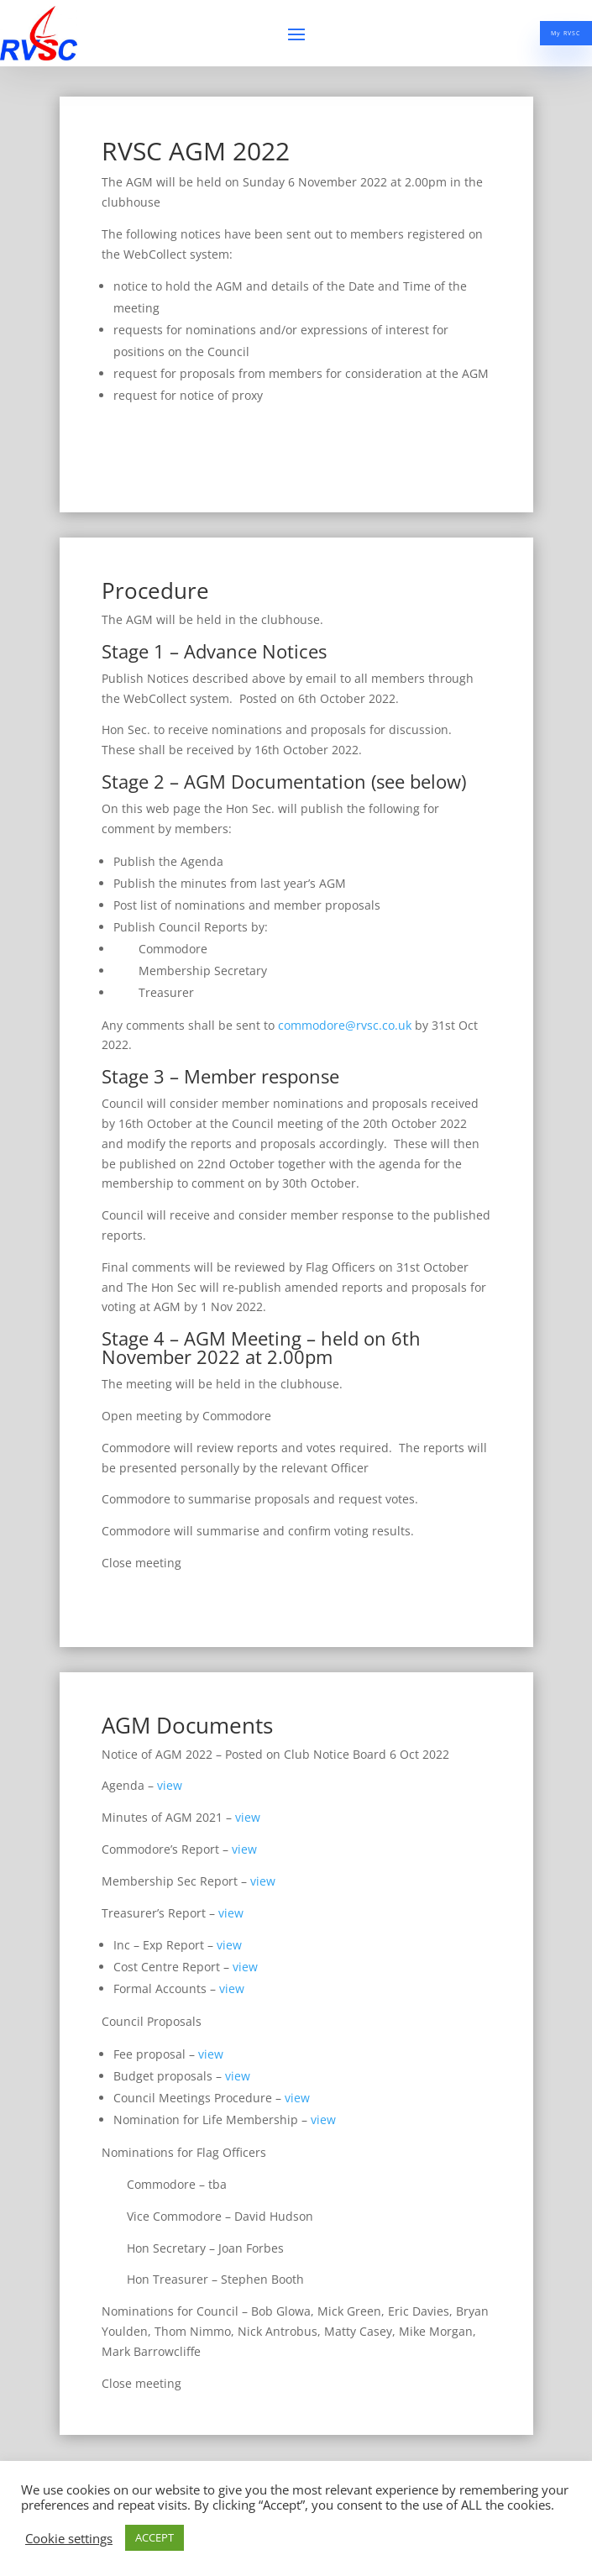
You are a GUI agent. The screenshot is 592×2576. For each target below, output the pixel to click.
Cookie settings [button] (69, 2538)
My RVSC (541, 35)
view (169, 1785)
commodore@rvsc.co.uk (344, 1025)
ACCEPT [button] (154, 2537)
